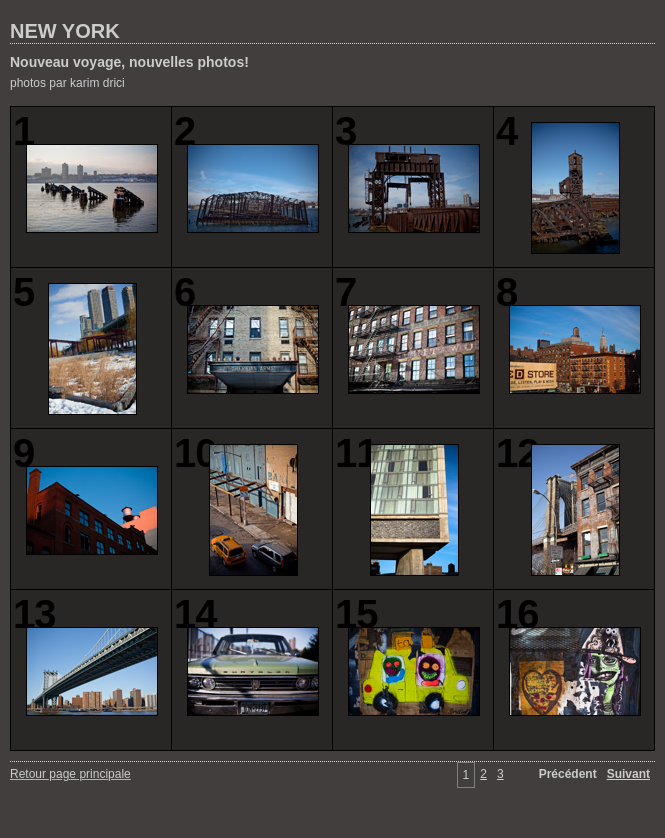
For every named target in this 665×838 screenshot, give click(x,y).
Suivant (628, 774)
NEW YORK (65, 31)
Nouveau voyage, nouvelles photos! (129, 62)
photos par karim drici (67, 83)
